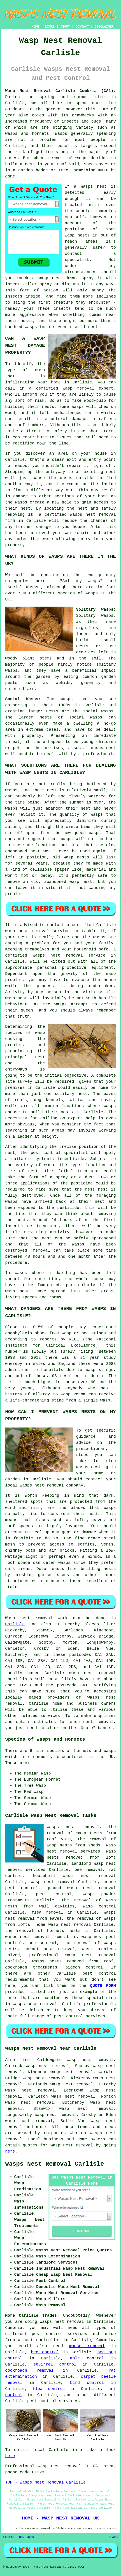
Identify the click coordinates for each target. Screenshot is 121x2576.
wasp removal (78, 388)
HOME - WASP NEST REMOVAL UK (60, 2518)
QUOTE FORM (103, 1985)
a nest (27, 164)
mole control (87, 2358)
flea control (49, 2389)
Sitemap (8, 2537)
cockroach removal (29, 2370)
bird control (87, 2382)
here (10, 2151)
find (25, 2060)
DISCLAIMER (104, 26)
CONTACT (82, 26)
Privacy (112, 2537)
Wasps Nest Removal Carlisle (54, 2164)
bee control (45, 2352)
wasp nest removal (90, 1955)
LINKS (49, 26)
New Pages (26, 2537)
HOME (35, 26)
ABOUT (65, 26)
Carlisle (15, 1624)
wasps (11, 133)
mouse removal (87, 2346)
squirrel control (54, 2364)
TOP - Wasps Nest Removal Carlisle (45, 2482)
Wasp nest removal (28, 1618)
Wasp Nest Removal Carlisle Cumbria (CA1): (60, 91)
